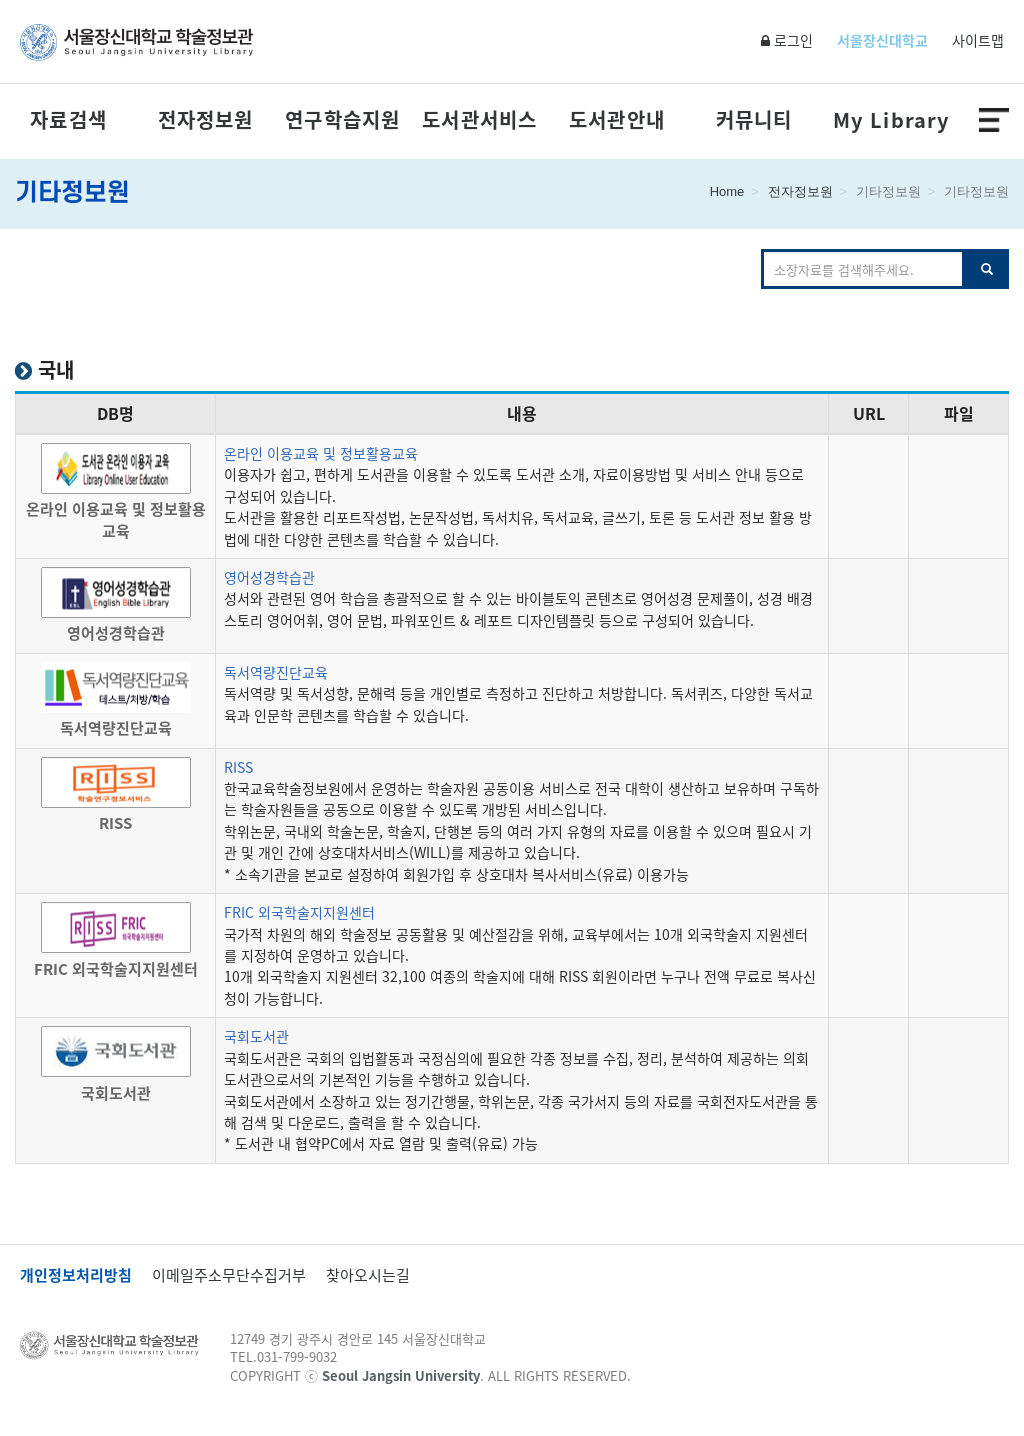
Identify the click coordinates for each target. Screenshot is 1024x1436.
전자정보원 (206, 120)
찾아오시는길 (368, 1275)
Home (727, 191)
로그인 (787, 40)
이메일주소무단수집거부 (229, 1275)
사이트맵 (978, 40)
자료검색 (68, 120)
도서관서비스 (479, 120)
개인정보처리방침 (76, 1275)
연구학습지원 (342, 120)
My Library (891, 120)
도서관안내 (617, 120)
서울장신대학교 (882, 40)
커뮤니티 (754, 120)
